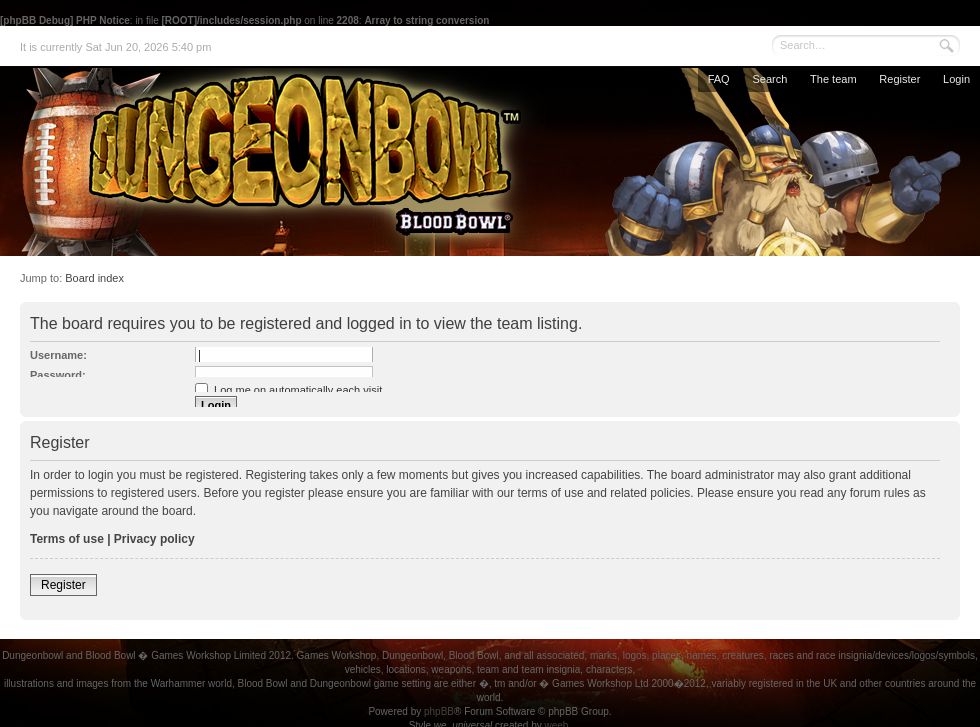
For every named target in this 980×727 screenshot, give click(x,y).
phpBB (439, 711)
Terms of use (67, 539)
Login (956, 79)
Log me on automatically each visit (288, 390)
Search (769, 79)
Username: (58, 355)
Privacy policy (154, 539)
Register (899, 79)
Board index (94, 278)
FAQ (719, 79)
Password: (58, 375)
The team (833, 79)
